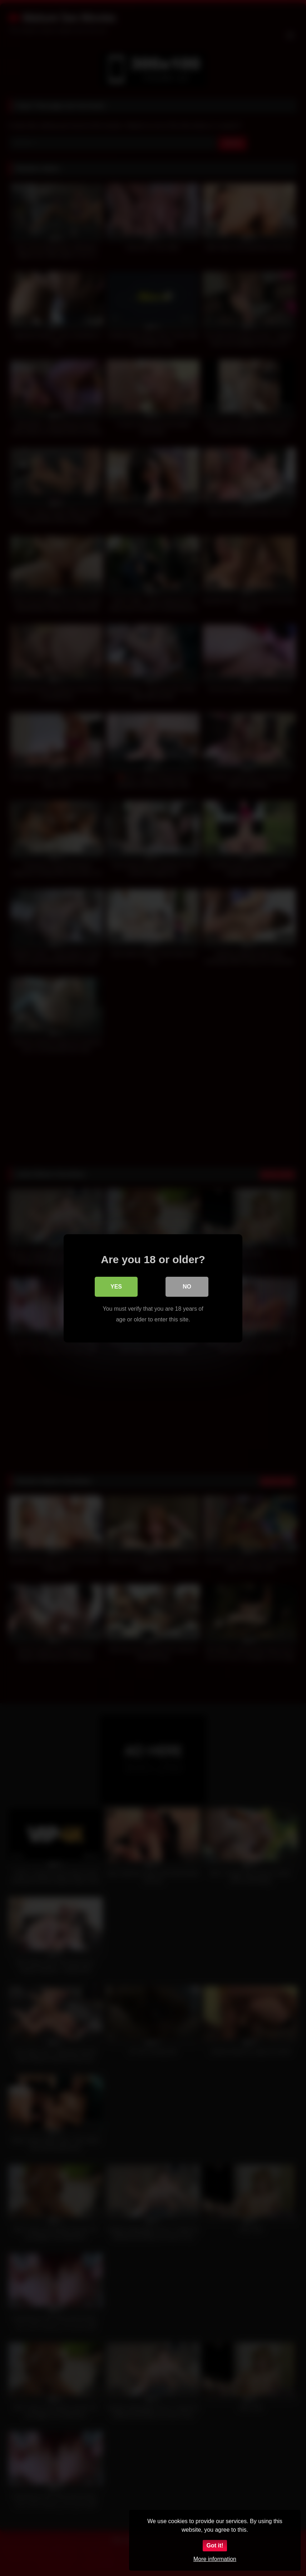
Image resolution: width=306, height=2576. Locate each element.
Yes (116, 1286)
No (187, 1286)
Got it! (214, 2545)
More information (214, 2559)
